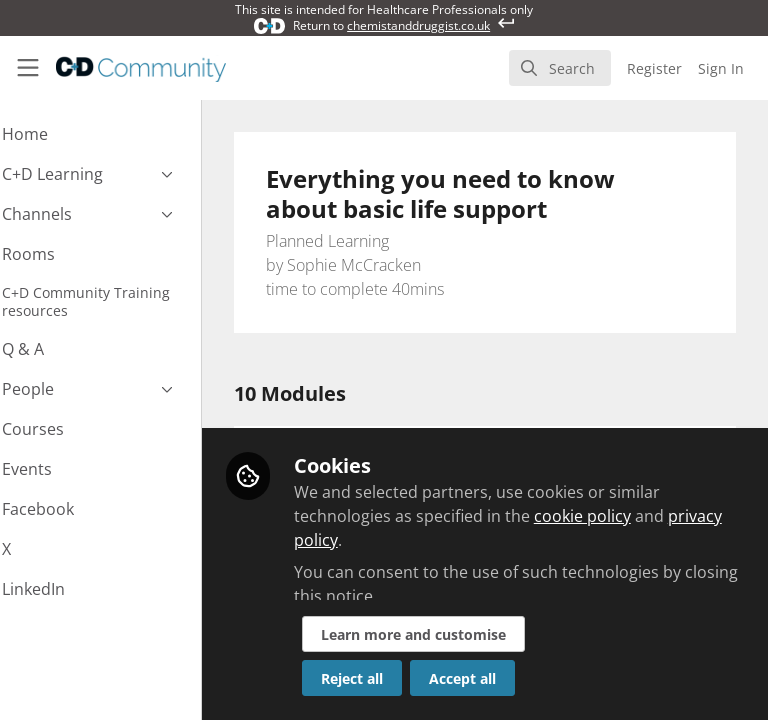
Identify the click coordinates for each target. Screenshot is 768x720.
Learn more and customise (466, 634)
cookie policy (635, 516)
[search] (560, 68)
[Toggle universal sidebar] (28, 68)
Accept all (515, 678)
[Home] (141, 68)
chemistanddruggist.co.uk (418, 25)
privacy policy (398, 540)
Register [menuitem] (654, 68)
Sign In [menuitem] (721, 68)
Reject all (405, 678)
